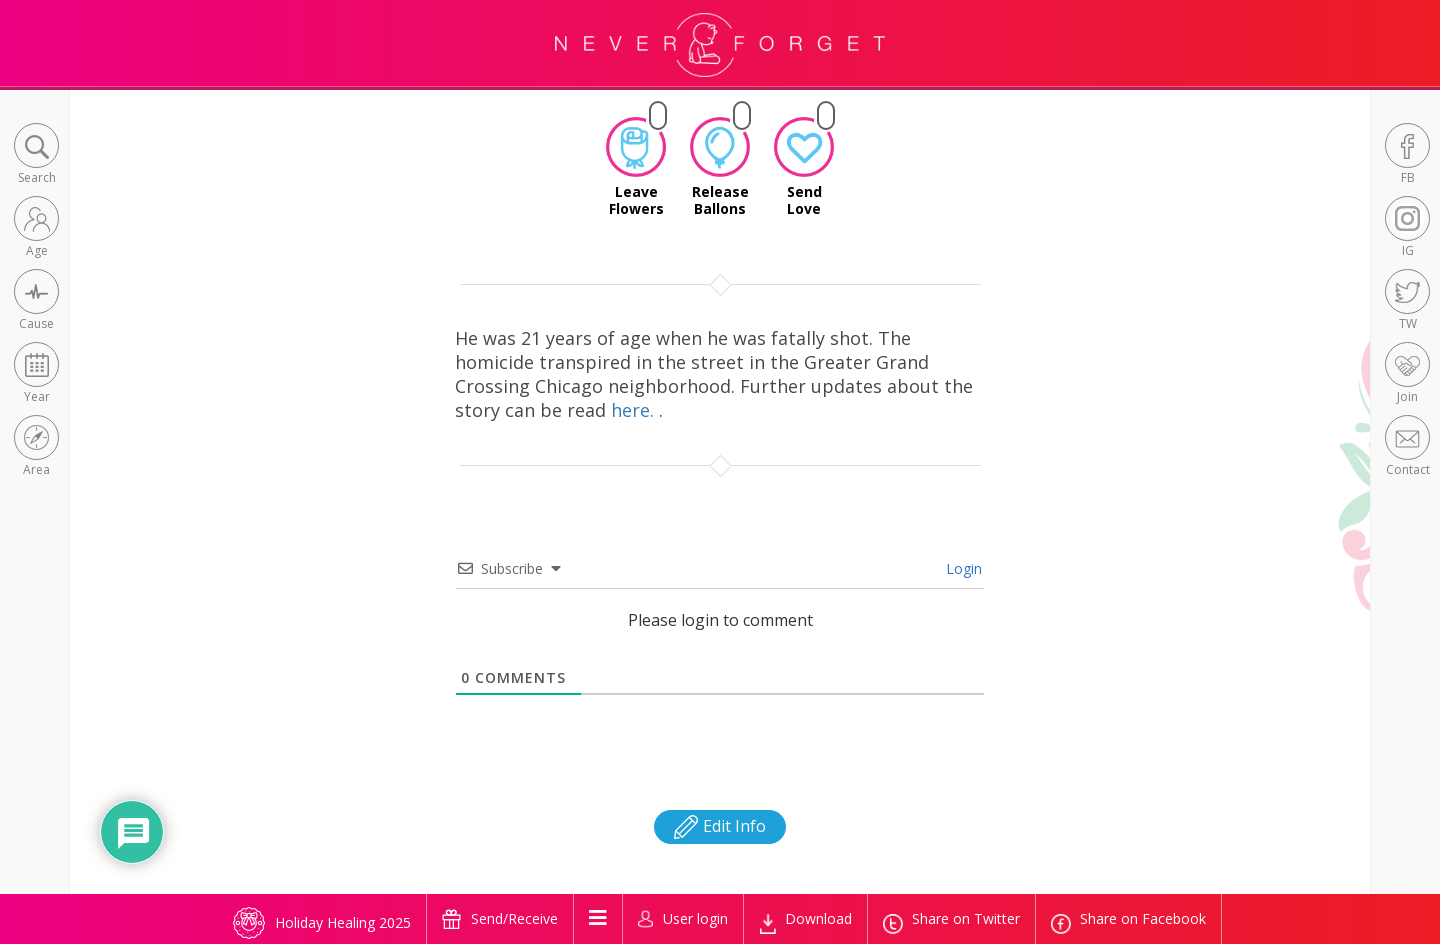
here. (635, 410)
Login (962, 568)
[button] (36, 155)
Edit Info (720, 826)
